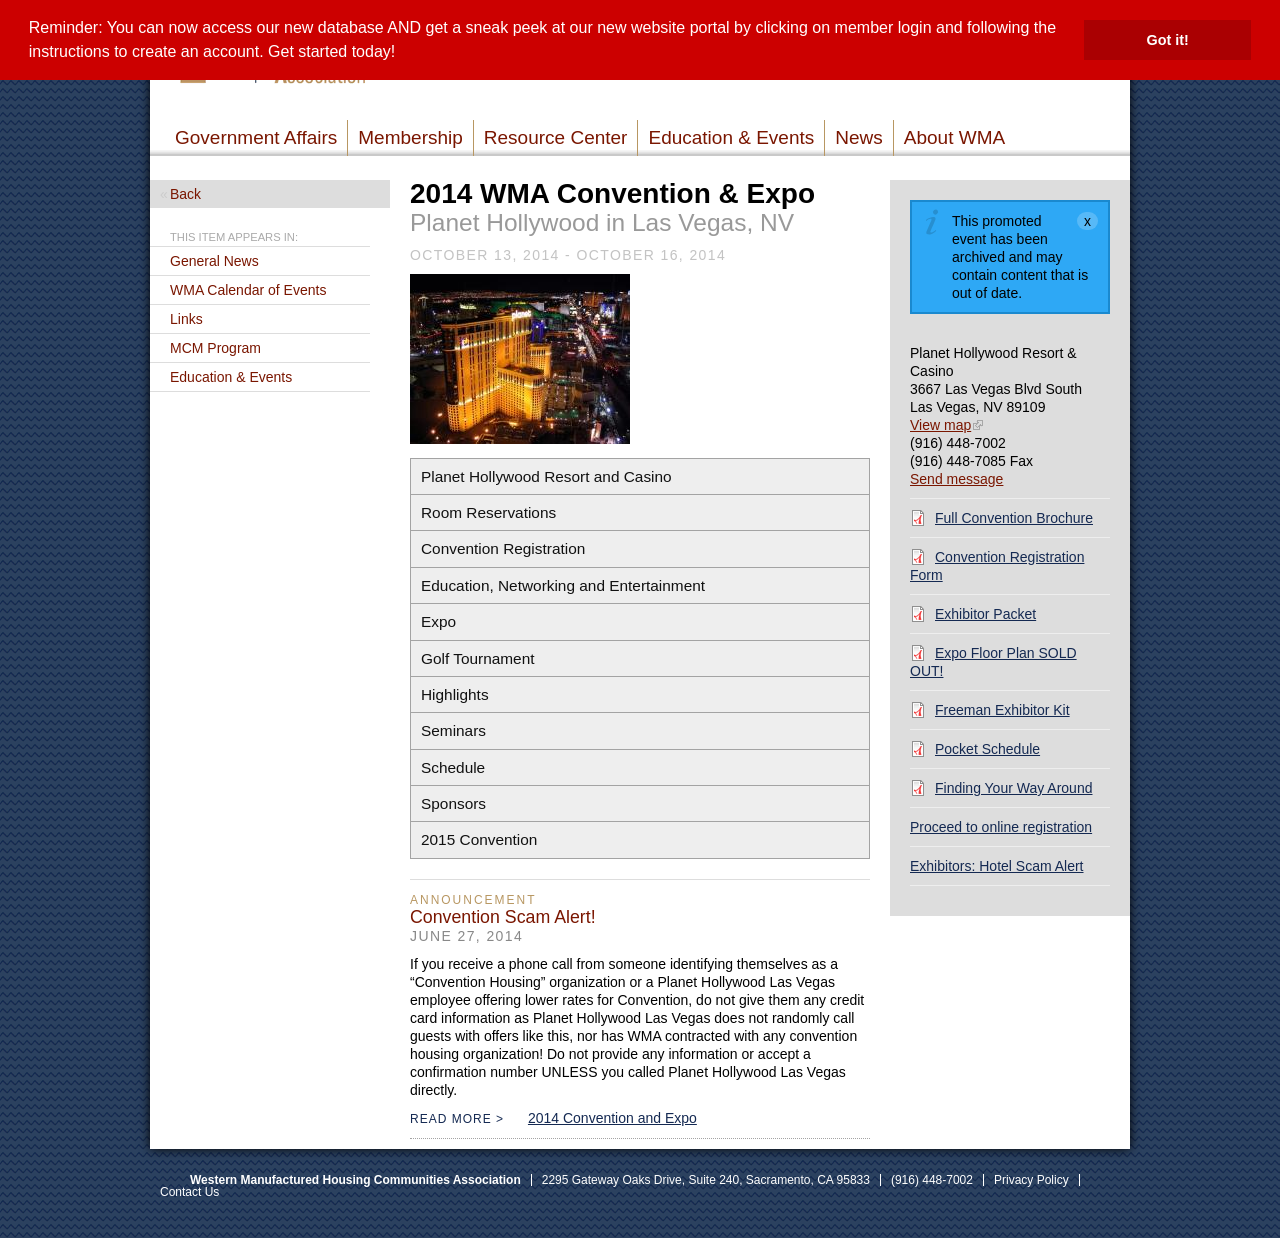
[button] (403, 54)
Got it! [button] (1168, 40)
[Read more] (520, 361)
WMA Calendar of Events (248, 290)
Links (186, 319)
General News (214, 261)
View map (940, 425)
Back (185, 194)
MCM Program (215, 348)
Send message (956, 479)
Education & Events (231, 377)
